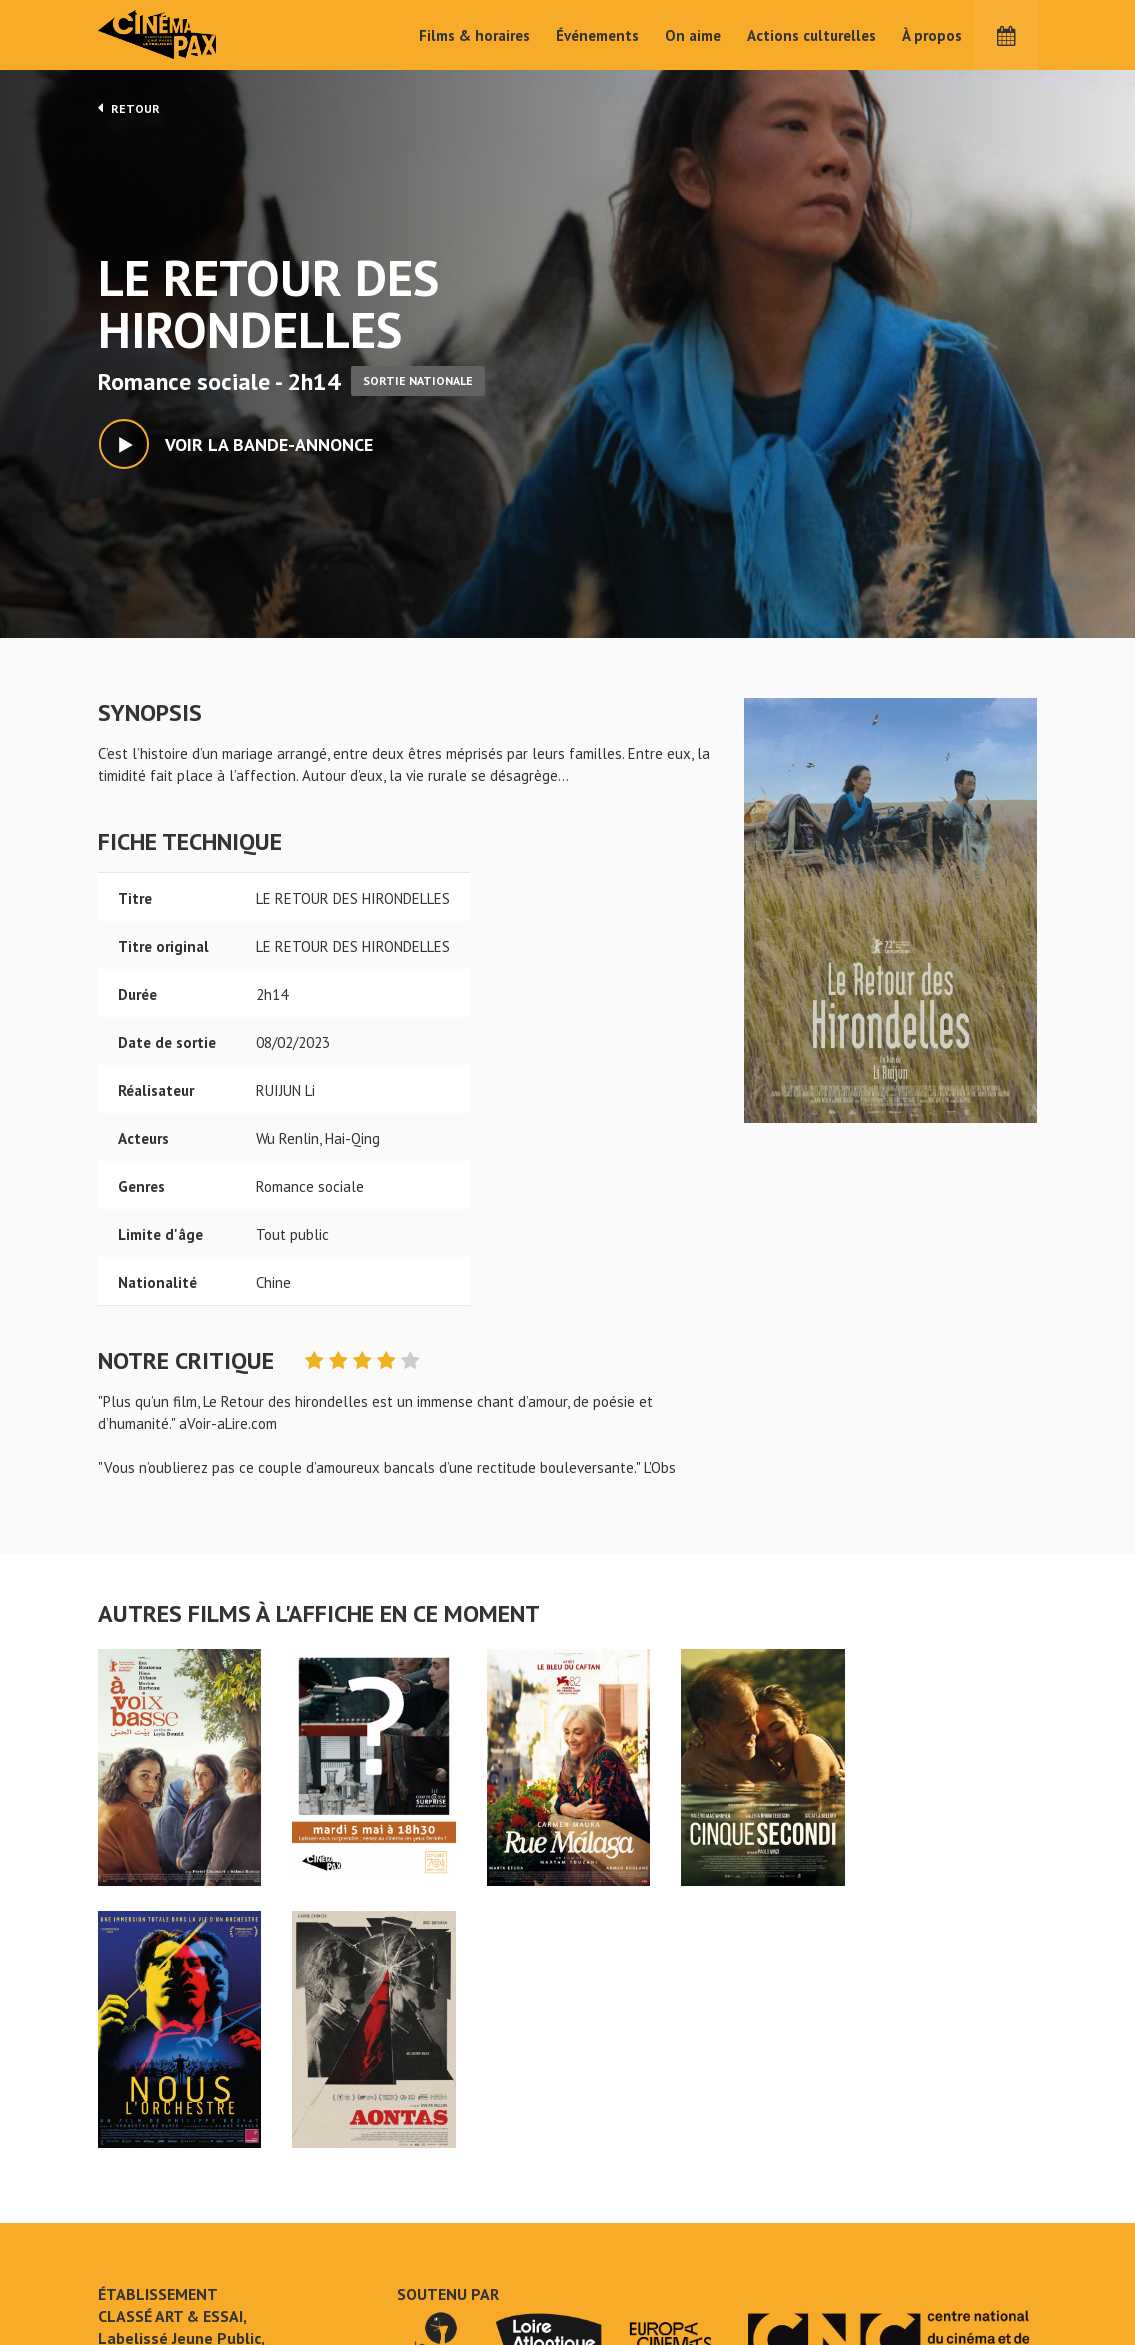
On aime (693, 35)
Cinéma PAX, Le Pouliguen (640, 2257)
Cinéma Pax (188, 35)
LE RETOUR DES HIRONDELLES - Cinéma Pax (150, 2165)
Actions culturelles (811, 35)
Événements (597, 35)
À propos (932, 35)
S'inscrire (872, 2269)
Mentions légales (154, 2264)
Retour (129, 108)
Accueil (437, 2197)
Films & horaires (474, 35)
